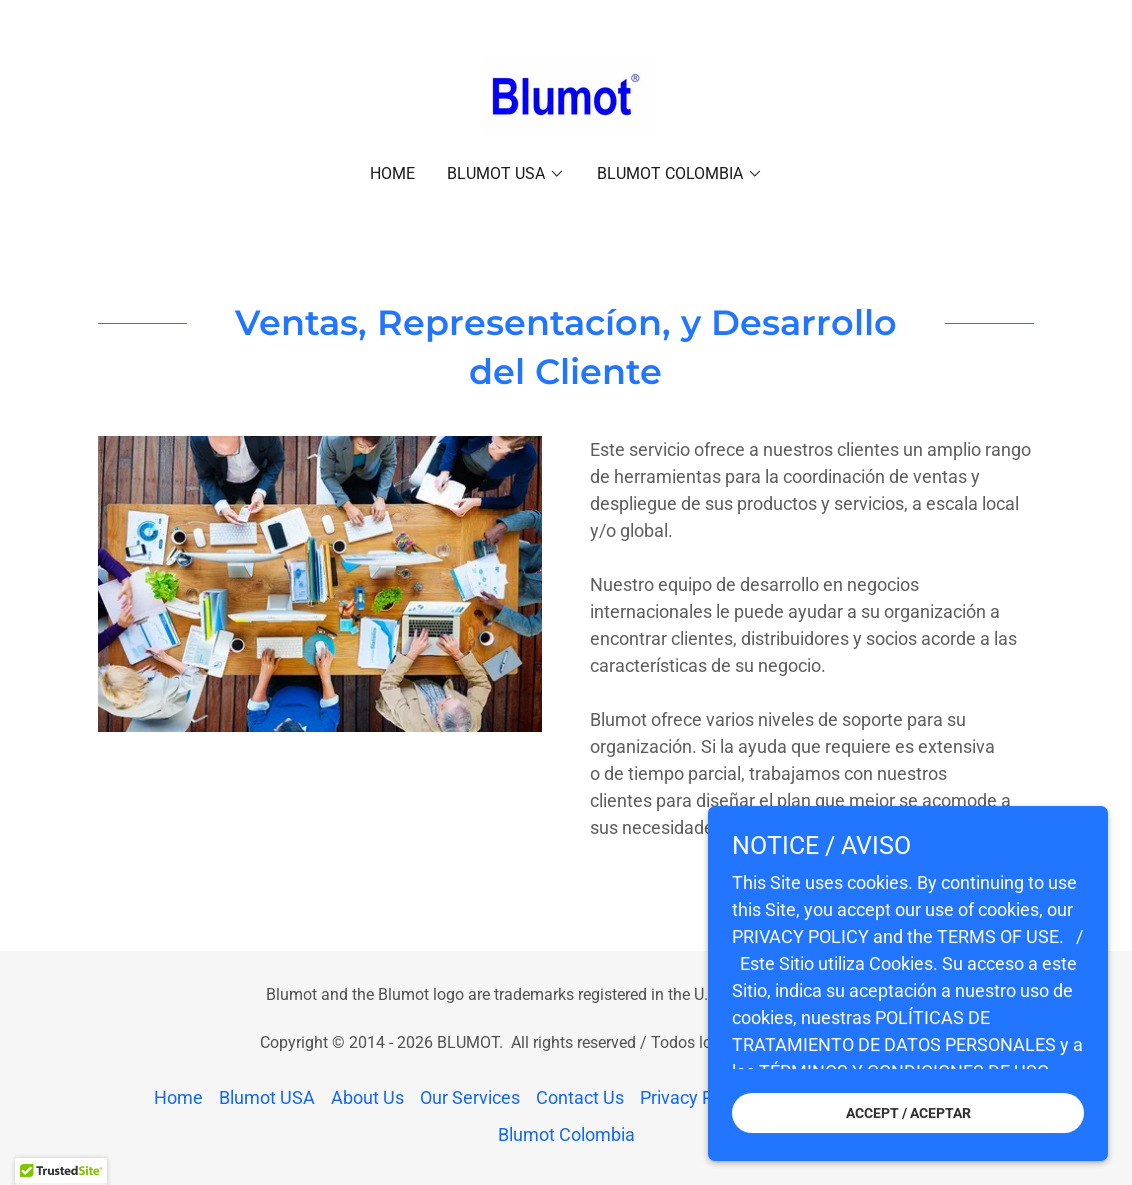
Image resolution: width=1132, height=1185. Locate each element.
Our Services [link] (470, 1097)
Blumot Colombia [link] (566, 1134)
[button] (506, 174)
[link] (566, 95)
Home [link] (392, 173)
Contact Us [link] (580, 1097)
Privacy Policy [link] (694, 1097)
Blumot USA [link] (267, 1097)
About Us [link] (367, 1097)
